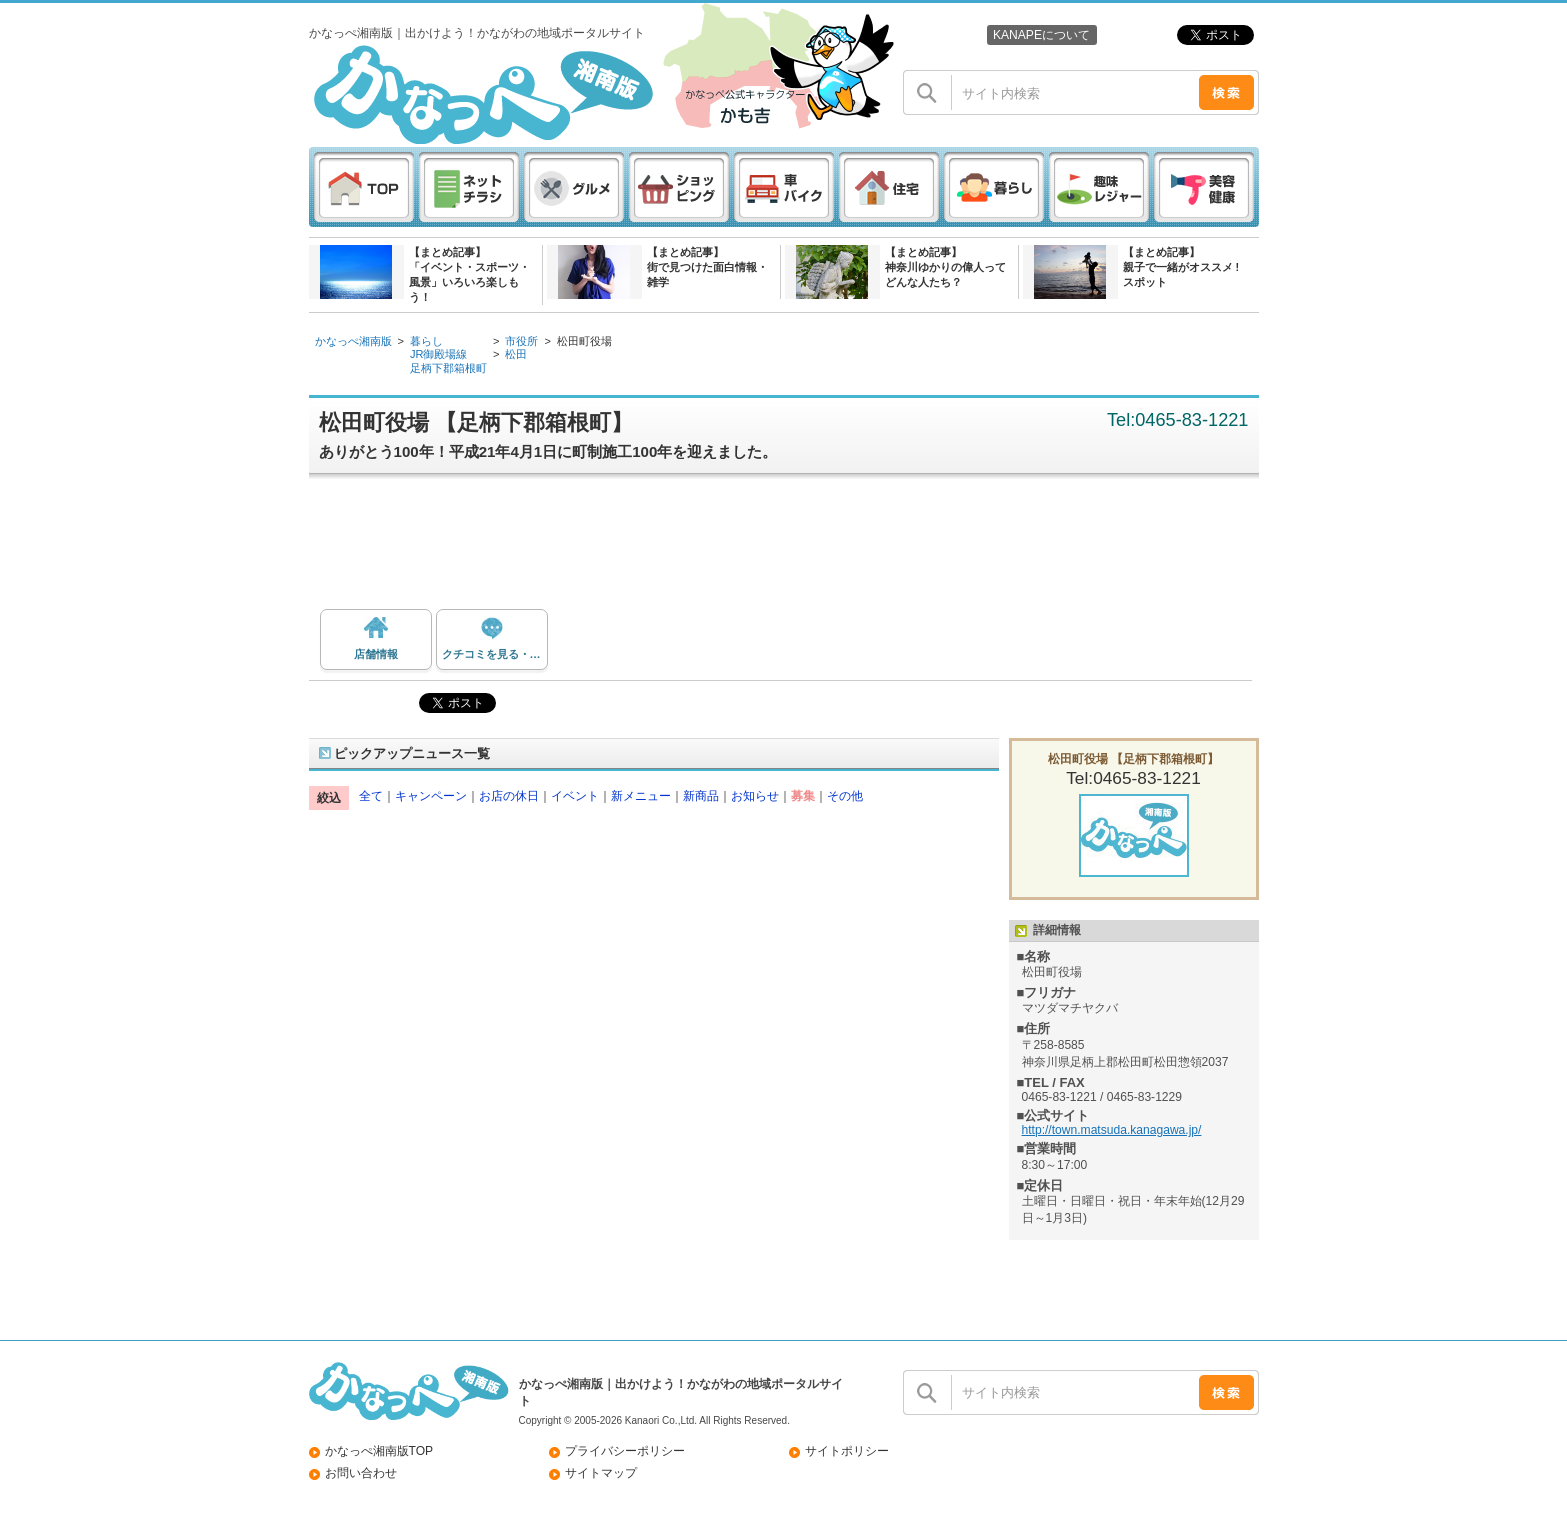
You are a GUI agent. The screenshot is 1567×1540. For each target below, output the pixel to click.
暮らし (426, 341)
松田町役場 (584, 341)
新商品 (701, 796)
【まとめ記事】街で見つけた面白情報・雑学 (707, 267)
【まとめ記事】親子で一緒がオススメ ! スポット (1181, 267)
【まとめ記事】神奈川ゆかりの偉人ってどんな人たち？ (945, 267)
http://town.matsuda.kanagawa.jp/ (1112, 1130)
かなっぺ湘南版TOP (379, 1451)
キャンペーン (431, 796)
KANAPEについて (1041, 35)
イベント (575, 796)
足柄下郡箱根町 (448, 368)
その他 (845, 796)
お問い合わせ (361, 1473)
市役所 (521, 341)
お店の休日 (509, 796)
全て (371, 796)
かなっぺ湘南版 (353, 341)
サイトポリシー (847, 1451)
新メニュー (641, 796)
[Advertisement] (794, 549)
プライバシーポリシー (625, 1451)
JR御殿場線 (439, 354)
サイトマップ (601, 1473)
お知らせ (755, 796)
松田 (516, 354)
